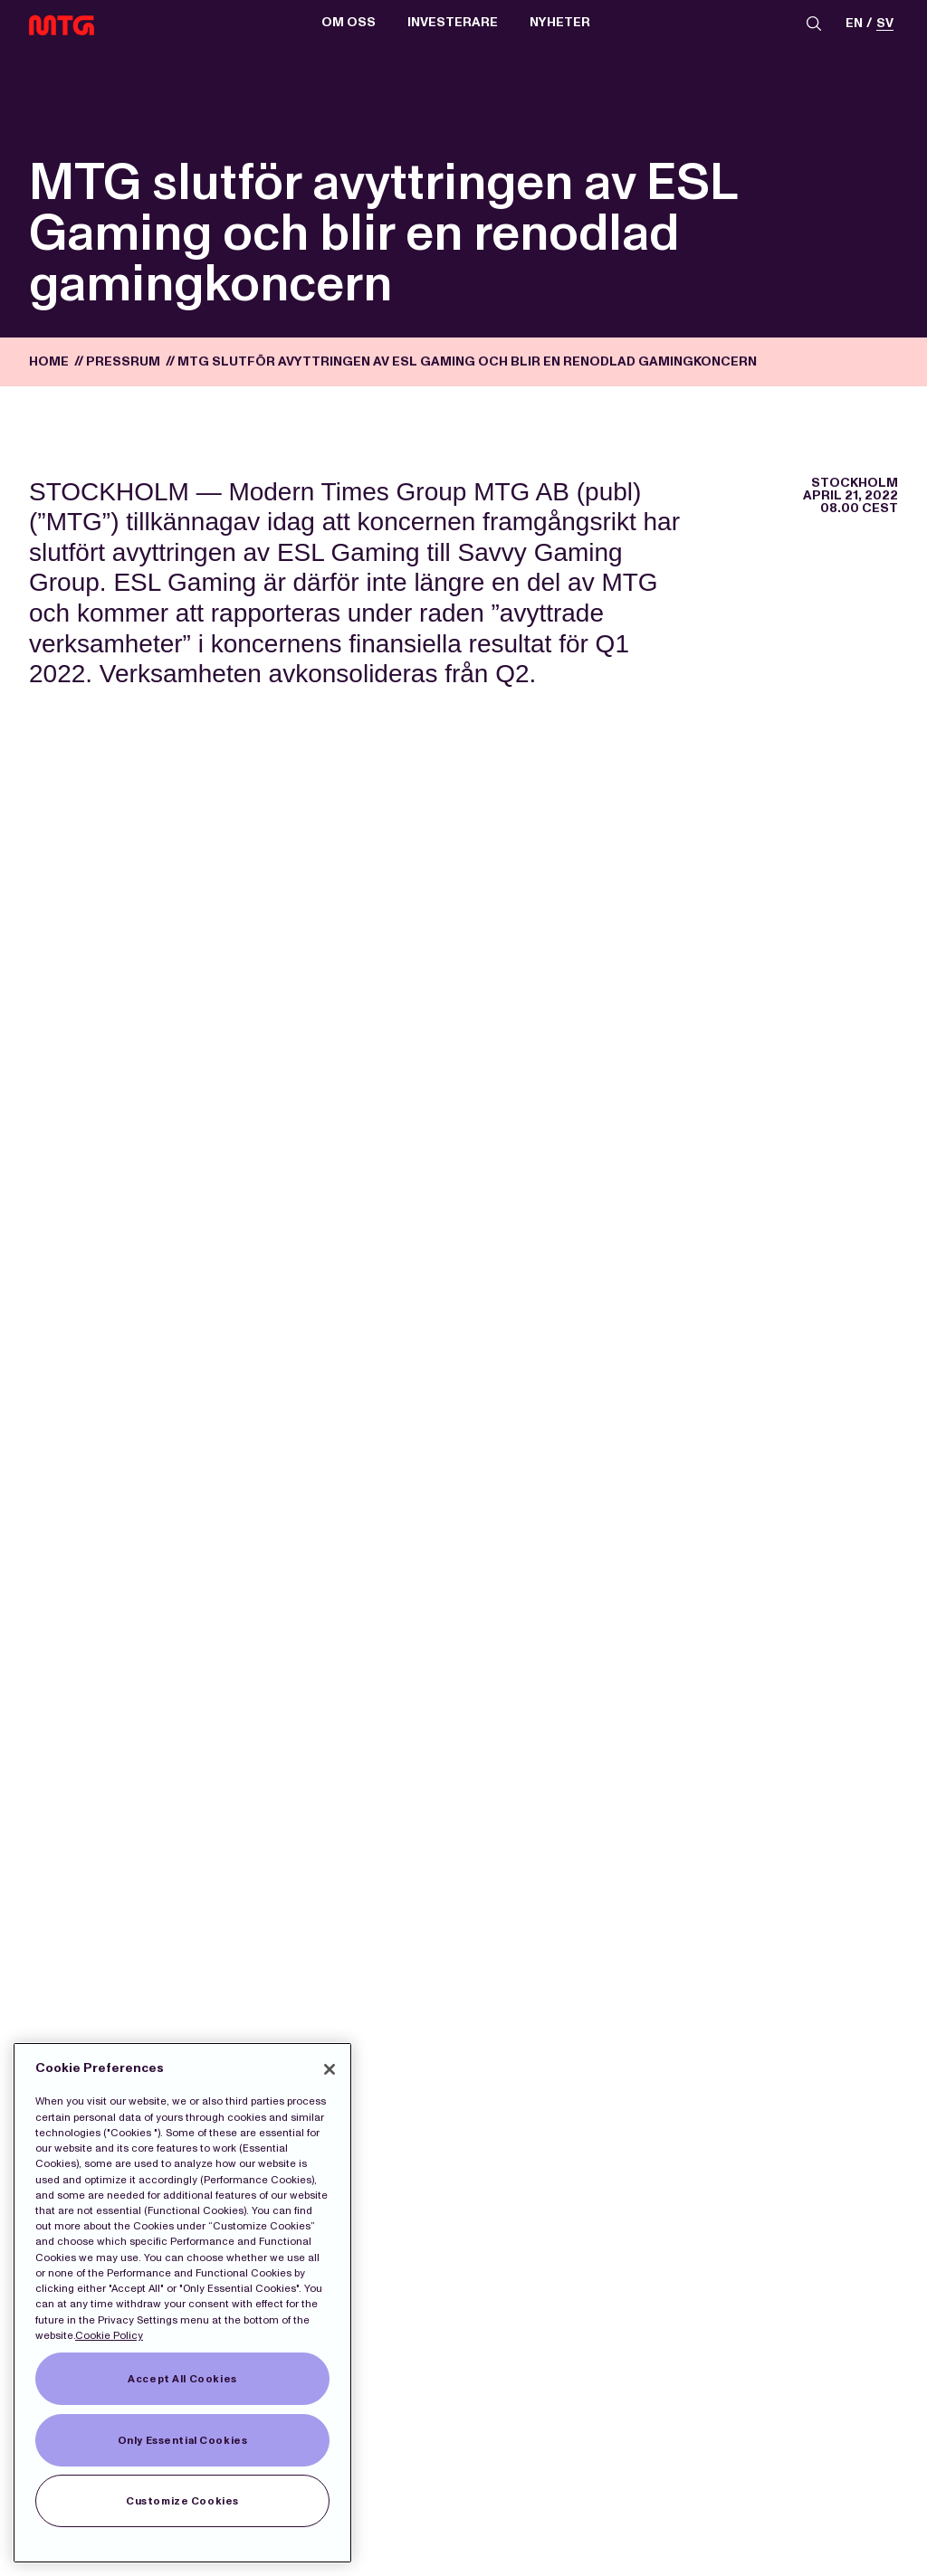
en (854, 24)
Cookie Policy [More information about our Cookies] (109, 2335)
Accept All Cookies (182, 2378)
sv (885, 24)
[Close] (329, 2069)
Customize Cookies (182, 2501)
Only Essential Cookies (183, 2440)
